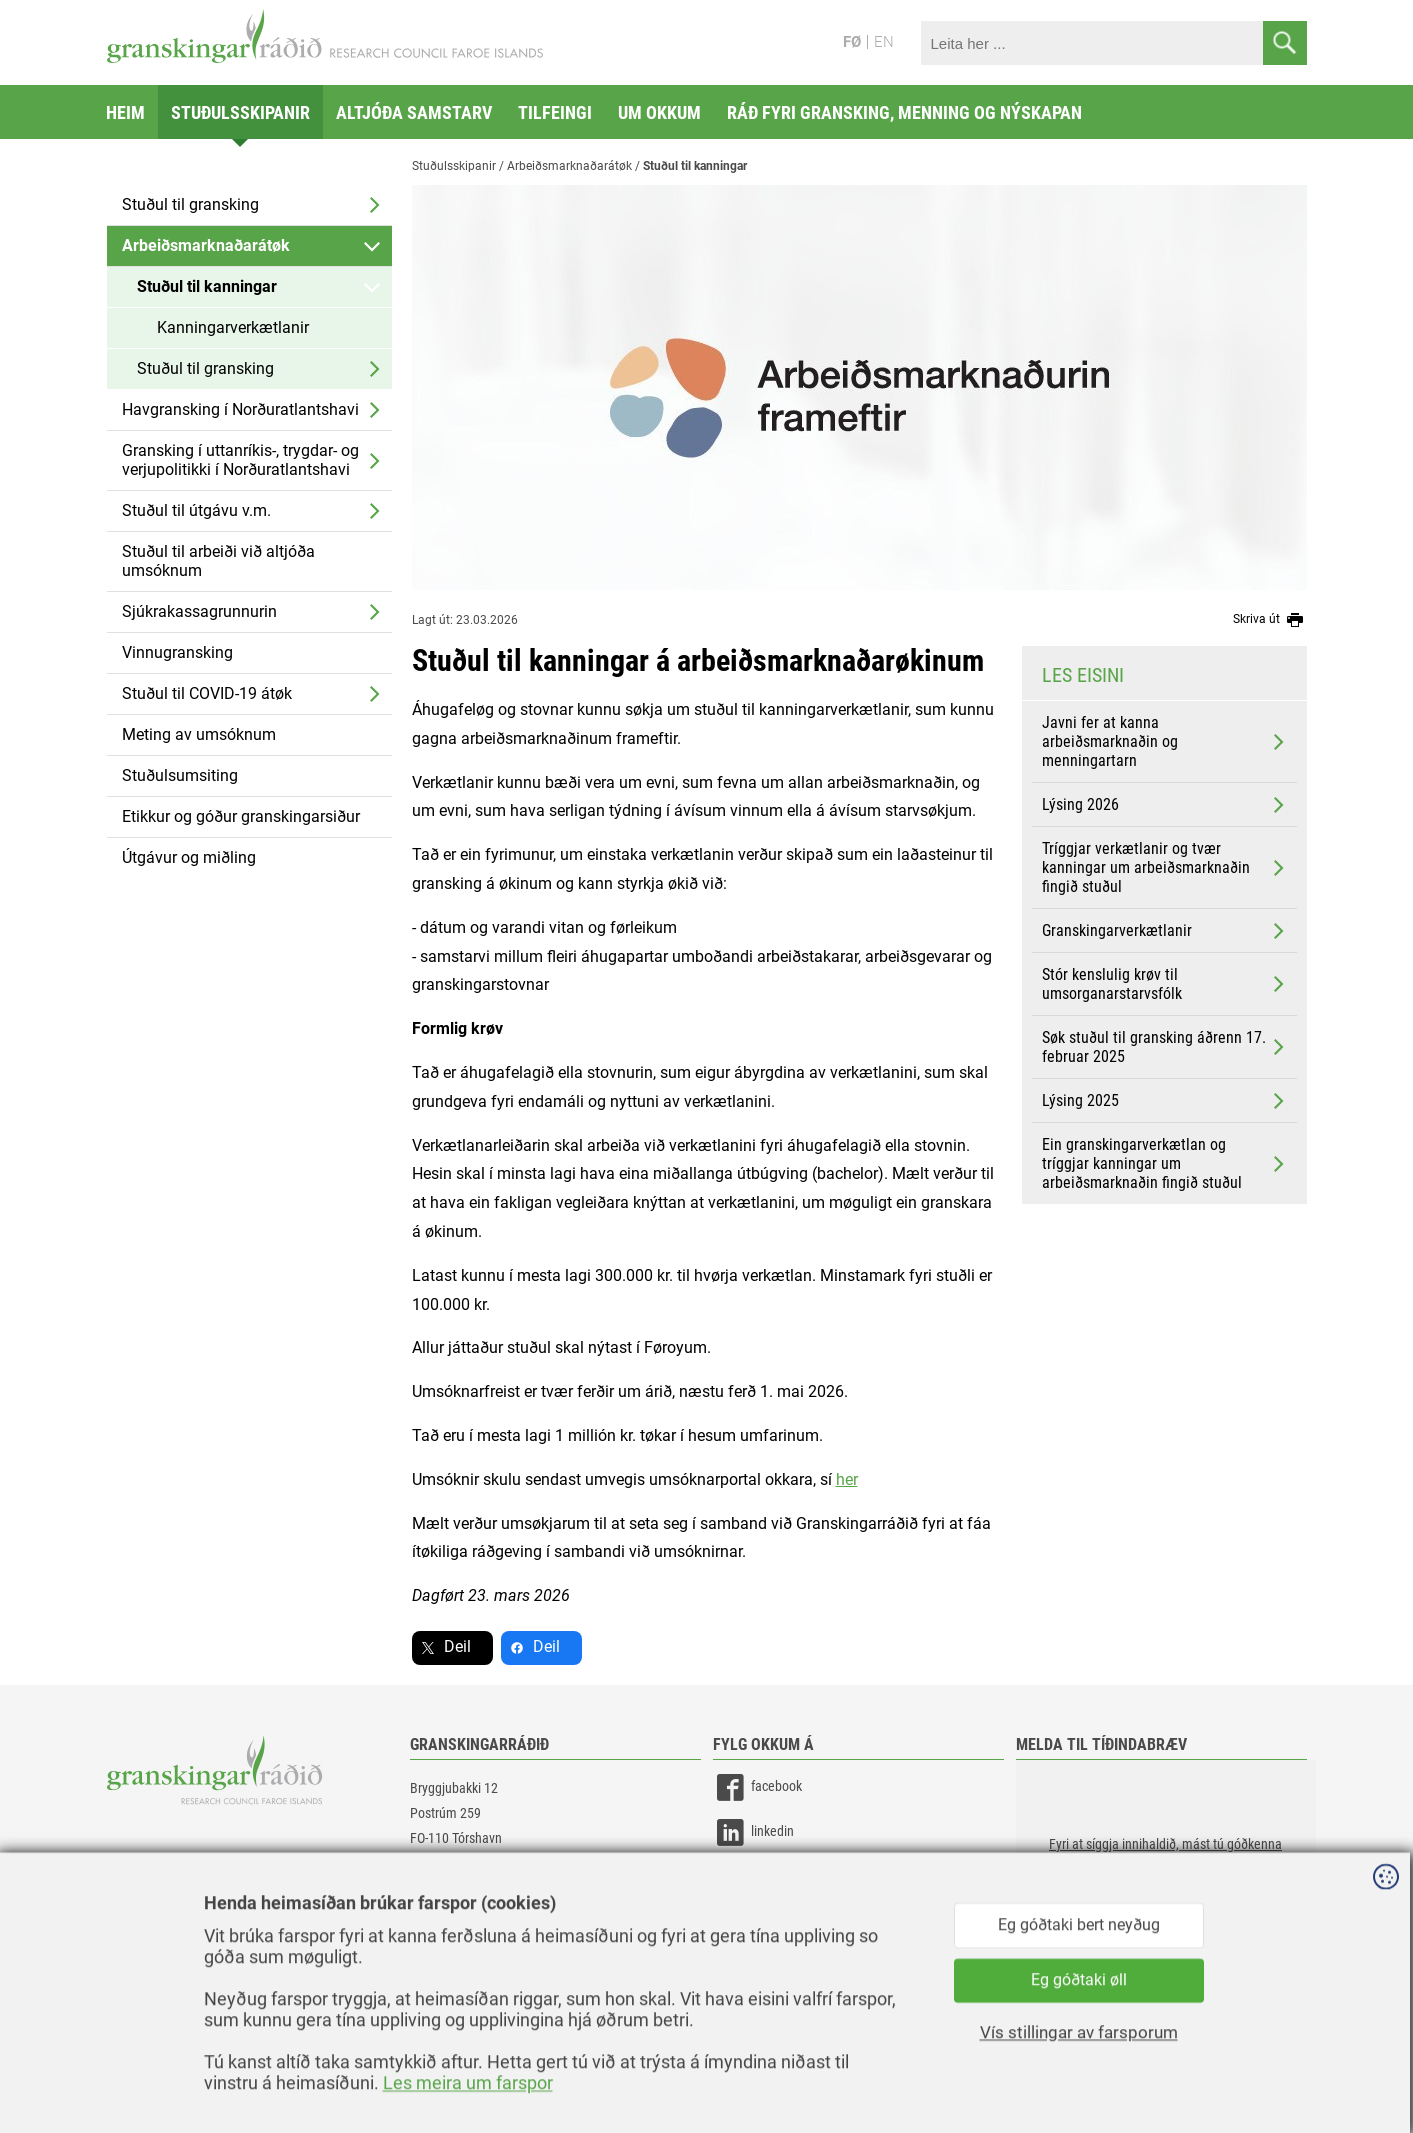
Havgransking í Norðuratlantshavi (240, 409)
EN (884, 42)
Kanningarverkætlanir (233, 327)
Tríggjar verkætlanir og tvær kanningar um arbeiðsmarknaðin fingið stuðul (1165, 867)
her (847, 1479)
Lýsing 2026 (1165, 805)
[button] (1166, 1860)
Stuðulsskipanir (240, 112)
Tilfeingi (555, 112)
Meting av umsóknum (199, 734)
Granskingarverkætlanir (1165, 931)
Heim (125, 112)
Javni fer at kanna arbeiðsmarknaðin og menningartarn (1165, 741)
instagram (760, 1877)
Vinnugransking (177, 652)
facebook (757, 1787)
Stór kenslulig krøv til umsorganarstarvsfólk (1165, 984)
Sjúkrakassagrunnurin (199, 611)
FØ (852, 42)
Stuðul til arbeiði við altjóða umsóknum (218, 561)
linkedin (753, 1832)
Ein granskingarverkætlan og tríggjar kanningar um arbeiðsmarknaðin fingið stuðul (1165, 1163)
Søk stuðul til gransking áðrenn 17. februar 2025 (1165, 1047)
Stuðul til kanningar (207, 286)
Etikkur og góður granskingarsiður (241, 816)
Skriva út (1270, 620)
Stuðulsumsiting (180, 775)
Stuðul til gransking (190, 204)
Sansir (1292, 2075)
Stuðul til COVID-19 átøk (207, 693)
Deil (457, 1646)
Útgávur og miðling (189, 857)
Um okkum (659, 112)
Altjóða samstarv (414, 112)
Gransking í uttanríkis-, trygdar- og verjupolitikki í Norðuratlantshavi (240, 460)
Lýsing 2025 (1165, 1101)
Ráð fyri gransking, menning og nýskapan (904, 112)
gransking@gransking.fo (477, 1897)
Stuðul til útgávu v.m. (196, 510)
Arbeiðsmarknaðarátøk (206, 245)
